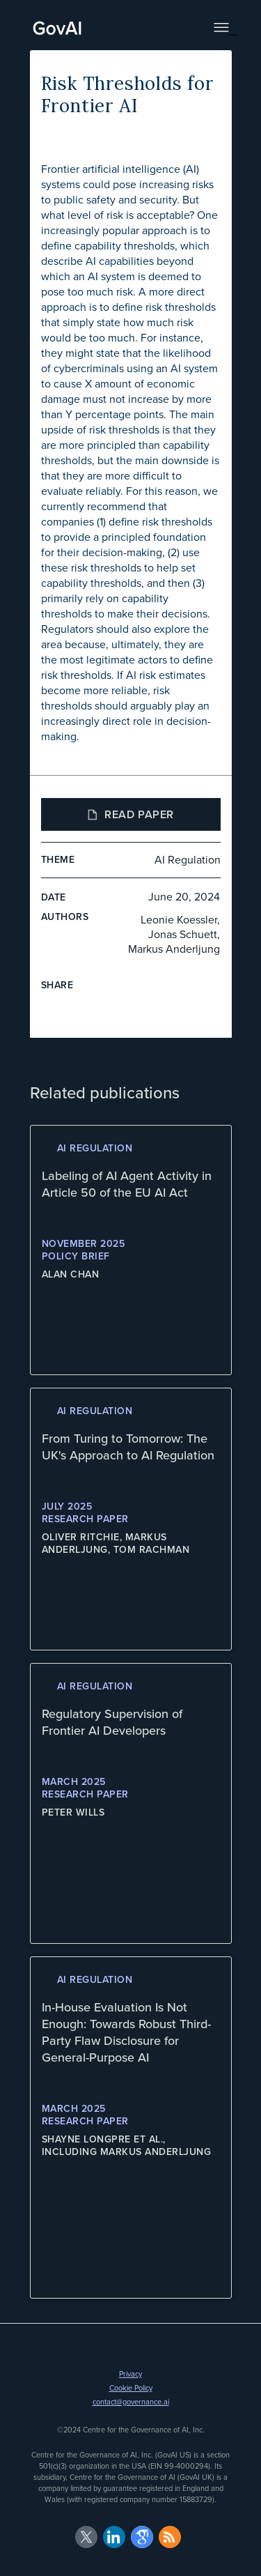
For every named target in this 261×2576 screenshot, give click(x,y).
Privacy (130, 2373)
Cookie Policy (130, 2387)
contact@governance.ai (131, 2401)
